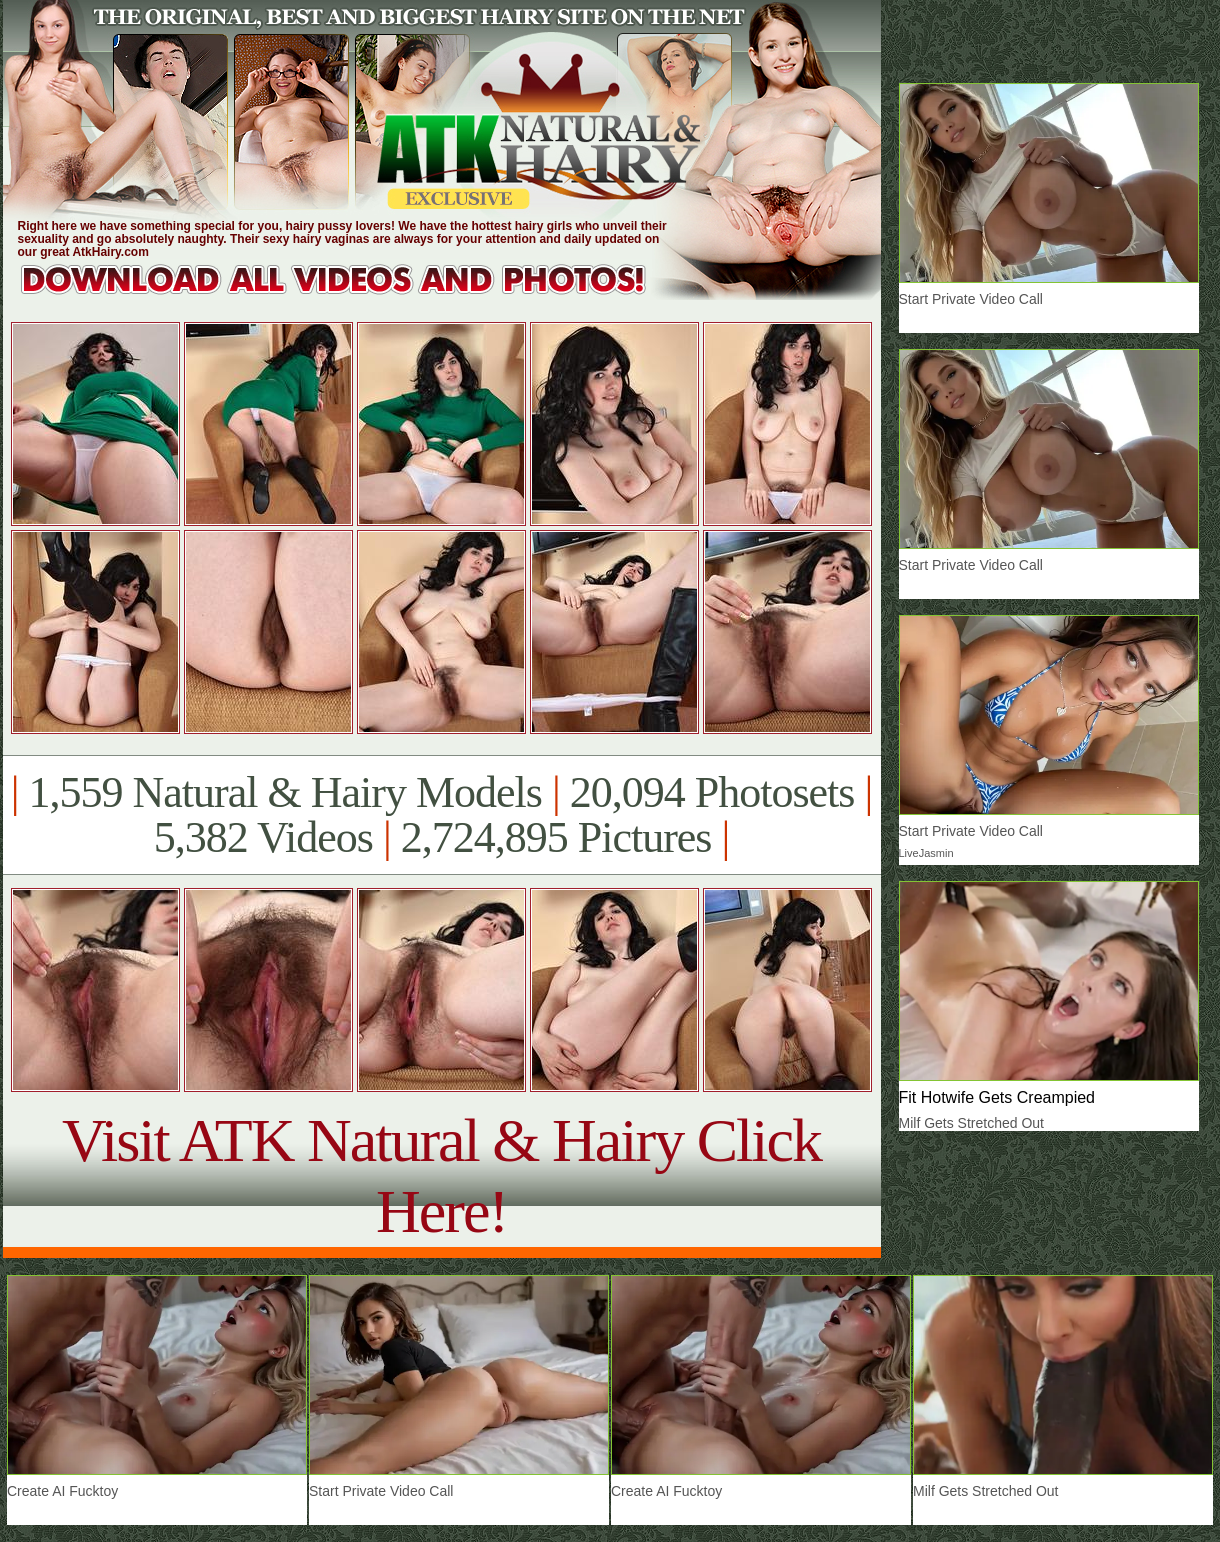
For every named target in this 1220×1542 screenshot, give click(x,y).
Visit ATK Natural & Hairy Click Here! (441, 1175)
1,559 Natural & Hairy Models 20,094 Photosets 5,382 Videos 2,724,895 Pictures (441, 815)
